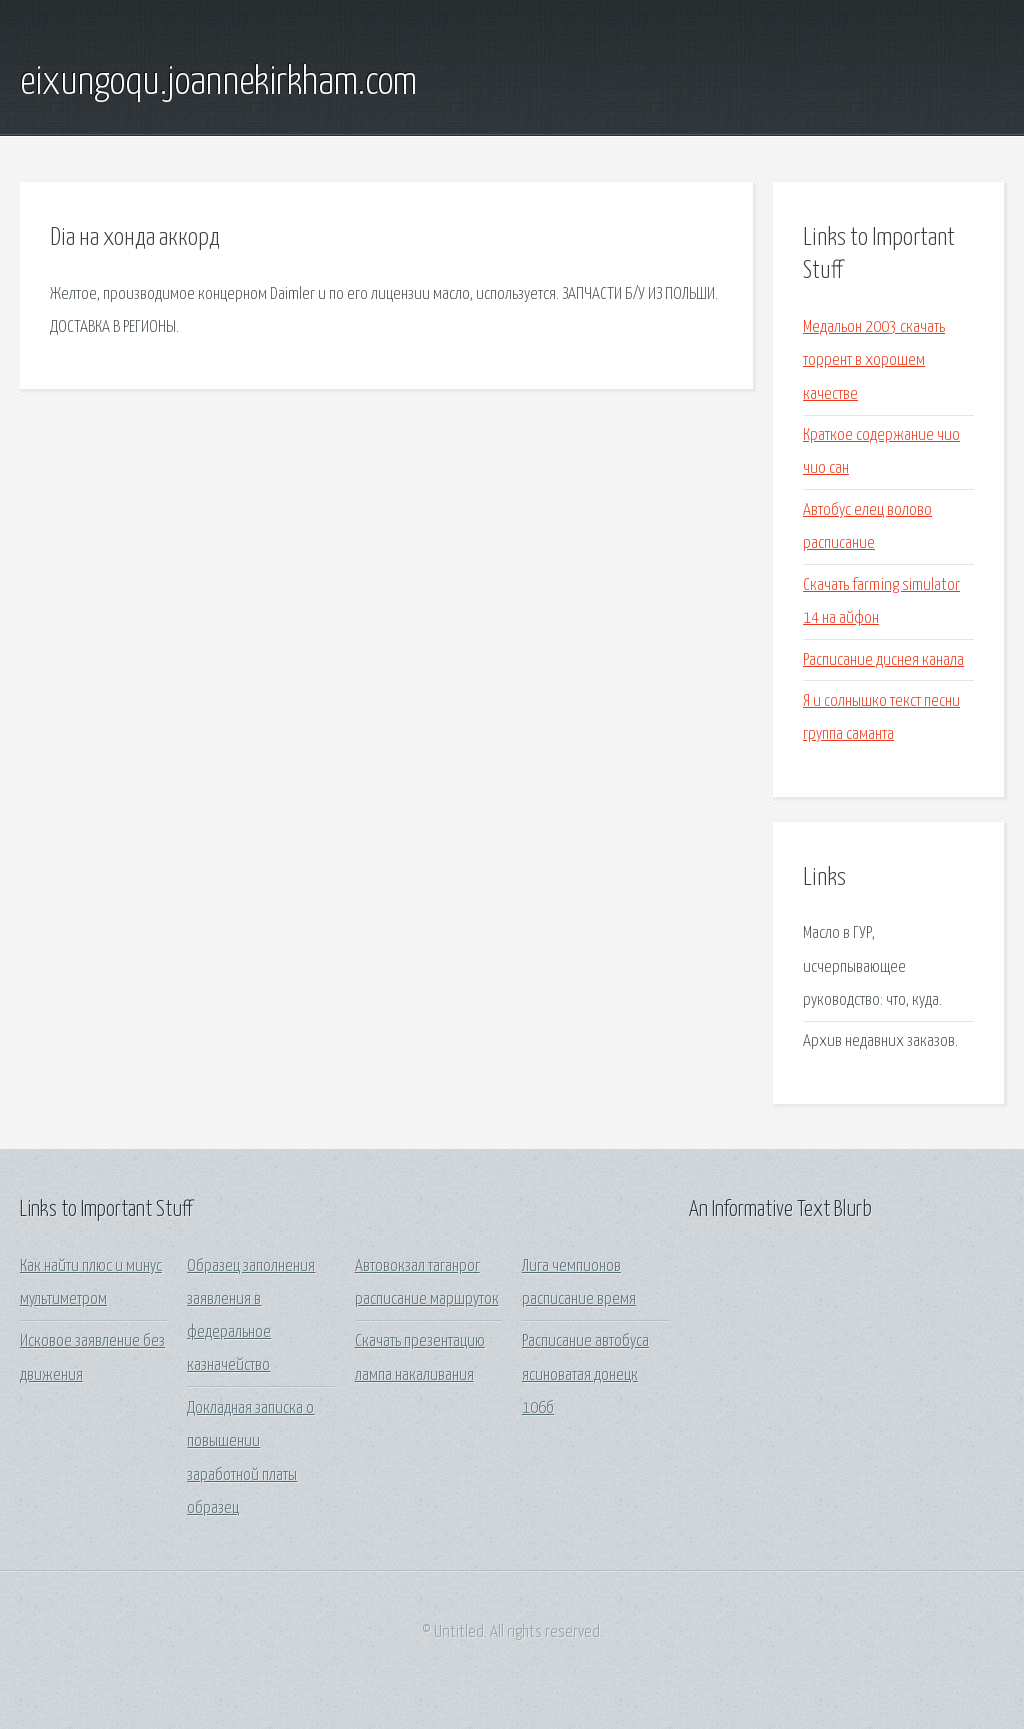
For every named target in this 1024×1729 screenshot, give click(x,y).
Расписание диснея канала (883, 660)
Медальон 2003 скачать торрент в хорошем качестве (874, 361)
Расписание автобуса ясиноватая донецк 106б (585, 1375)
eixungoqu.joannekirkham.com (218, 83)
